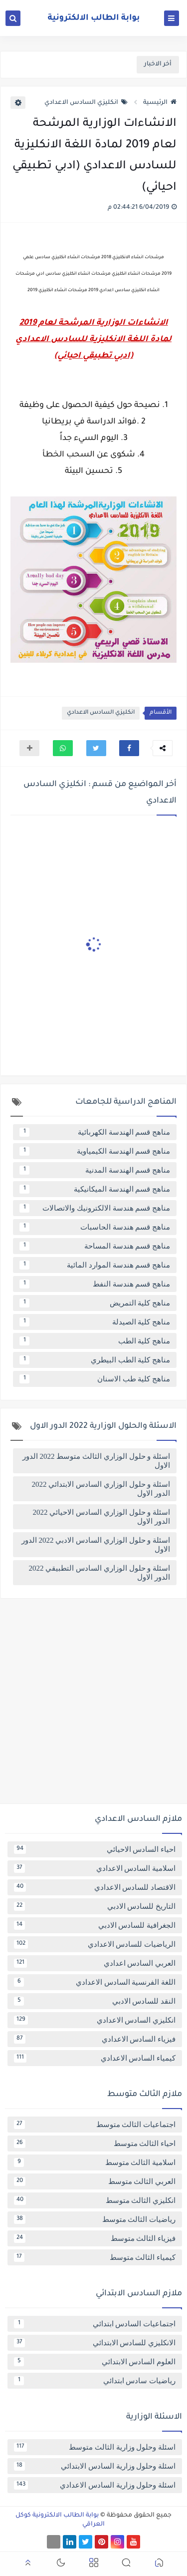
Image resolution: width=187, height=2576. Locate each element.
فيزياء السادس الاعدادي (95, 2039)
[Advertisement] (93, 1704)
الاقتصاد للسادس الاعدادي (95, 1887)
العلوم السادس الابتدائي (95, 2361)
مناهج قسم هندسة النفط (94, 1284)
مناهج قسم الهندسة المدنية (94, 1170)
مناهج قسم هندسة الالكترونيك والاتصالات (94, 1208)
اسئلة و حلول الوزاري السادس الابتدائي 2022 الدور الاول (101, 1488)
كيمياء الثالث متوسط (95, 2257)
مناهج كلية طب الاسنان (94, 1378)
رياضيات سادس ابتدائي (95, 2380)
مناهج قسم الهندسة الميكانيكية (94, 1189)
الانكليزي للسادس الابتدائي (95, 2342)
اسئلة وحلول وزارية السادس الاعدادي (95, 2485)
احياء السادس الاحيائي (95, 1849)
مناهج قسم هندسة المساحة (94, 1246)
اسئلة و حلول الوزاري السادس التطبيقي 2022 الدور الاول (100, 1572)
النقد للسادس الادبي (95, 2001)
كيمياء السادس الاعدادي (95, 2058)
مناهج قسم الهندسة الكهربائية (94, 1132)
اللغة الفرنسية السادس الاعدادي (95, 1982)
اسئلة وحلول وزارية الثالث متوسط (95, 2447)
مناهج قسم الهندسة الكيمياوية (94, 1151)
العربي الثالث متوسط (95, 2181)
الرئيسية (160, 102)
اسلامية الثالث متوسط (95, 2162)
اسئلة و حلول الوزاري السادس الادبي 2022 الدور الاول (95, 1544)
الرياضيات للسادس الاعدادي (95, 1944)
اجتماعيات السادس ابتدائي (95, 2323)
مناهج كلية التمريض (94, 1302)
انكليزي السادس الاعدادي (86, 102)
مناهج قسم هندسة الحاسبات (94, 1227)
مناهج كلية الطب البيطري (94, 1359)
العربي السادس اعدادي (95, 1963)
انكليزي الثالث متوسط (95, 2200)
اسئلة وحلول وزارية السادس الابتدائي (95, 2466)
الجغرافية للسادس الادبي (95, 1925)
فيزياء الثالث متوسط (95, 2238)
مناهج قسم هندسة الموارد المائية (94, 1265)
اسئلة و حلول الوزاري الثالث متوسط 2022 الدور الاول (96, 1460)
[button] (129, 748)
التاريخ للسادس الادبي (95, 1906)
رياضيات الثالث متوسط (95, 2219)
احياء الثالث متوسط (95, 2143)
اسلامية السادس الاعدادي (95, 1868)
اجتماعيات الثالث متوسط (95, 2124)
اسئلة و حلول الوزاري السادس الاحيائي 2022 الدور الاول (102, 1516)
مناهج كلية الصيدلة (94, 1321)
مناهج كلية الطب (94, 1340)
